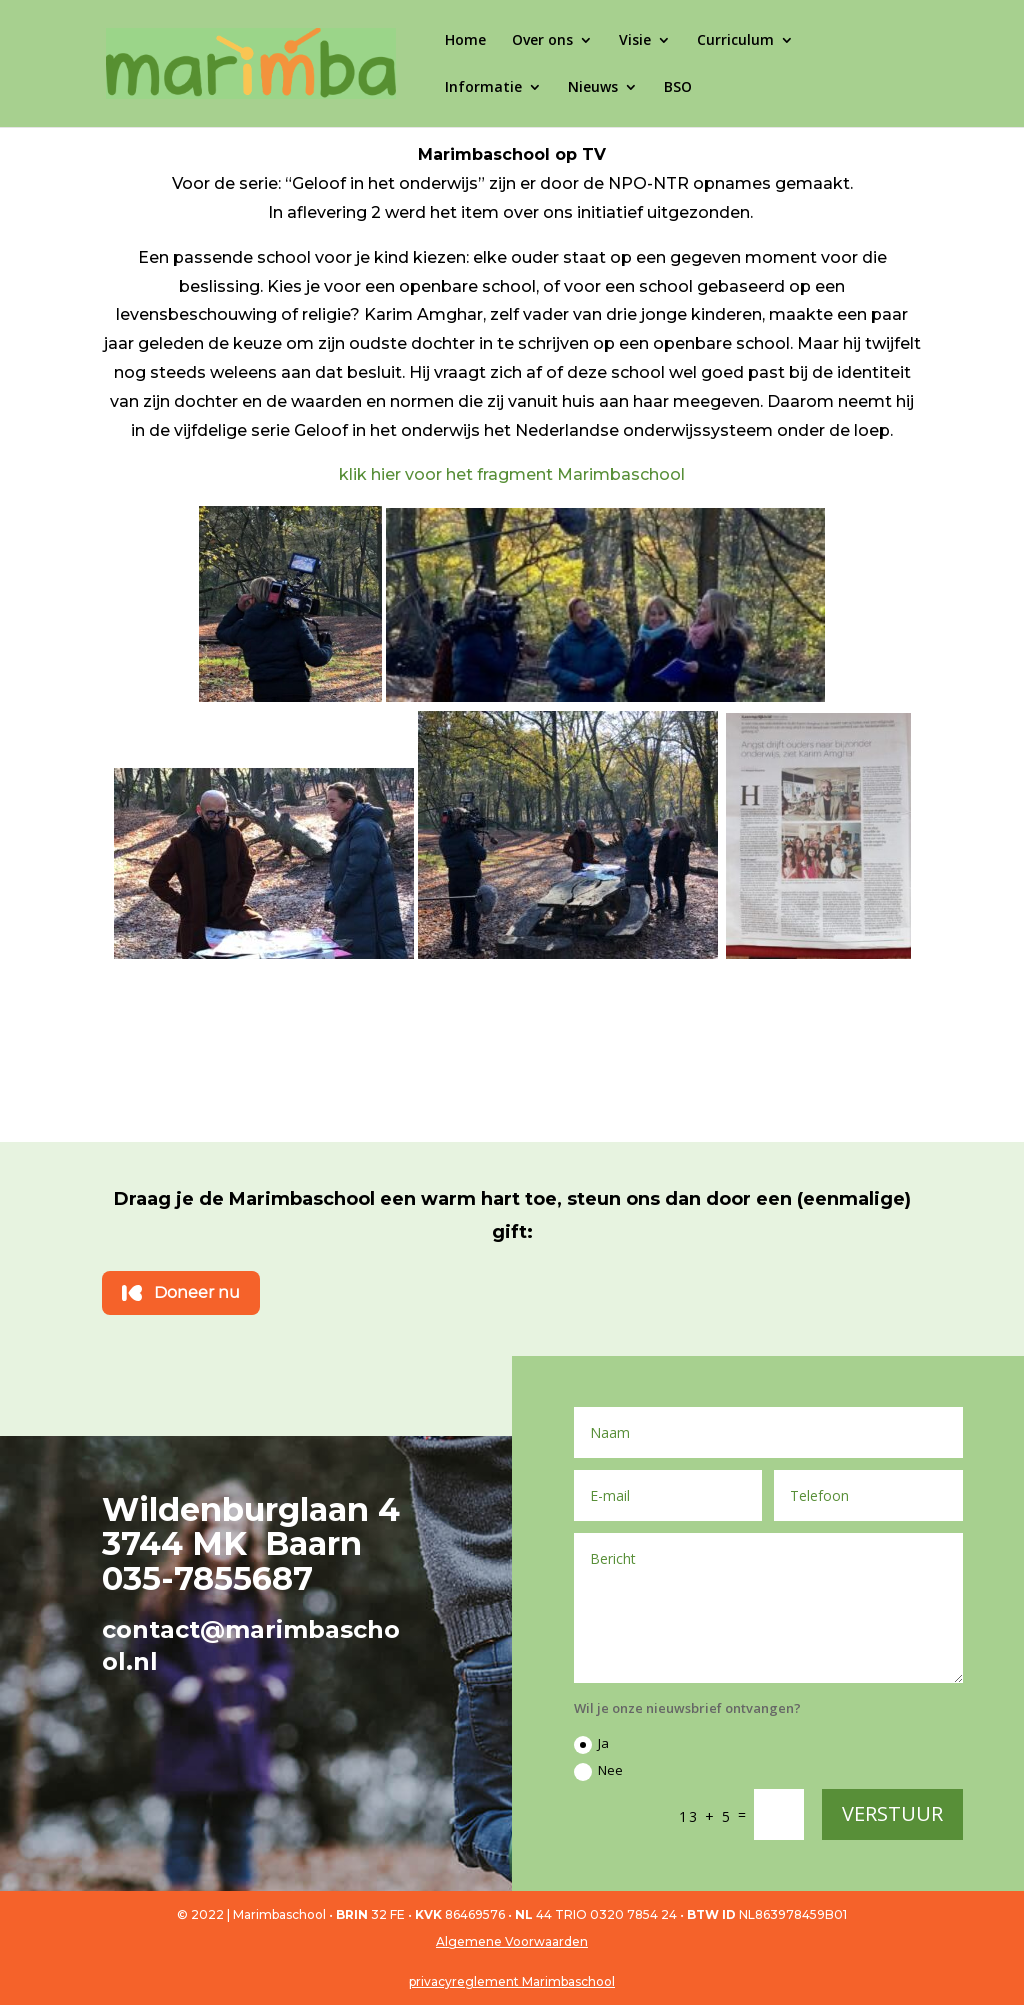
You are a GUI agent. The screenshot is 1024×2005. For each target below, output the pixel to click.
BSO (678, 88)
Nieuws (593, 88)
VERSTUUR (892, 1813)
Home (465, 41)
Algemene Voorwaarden (512, 1941)
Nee (598, 1771)
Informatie (483, 88)
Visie (635, 41)
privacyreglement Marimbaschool (512, 1981)
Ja (591, 1744)
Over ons (542, 41)
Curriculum (735, 41)
